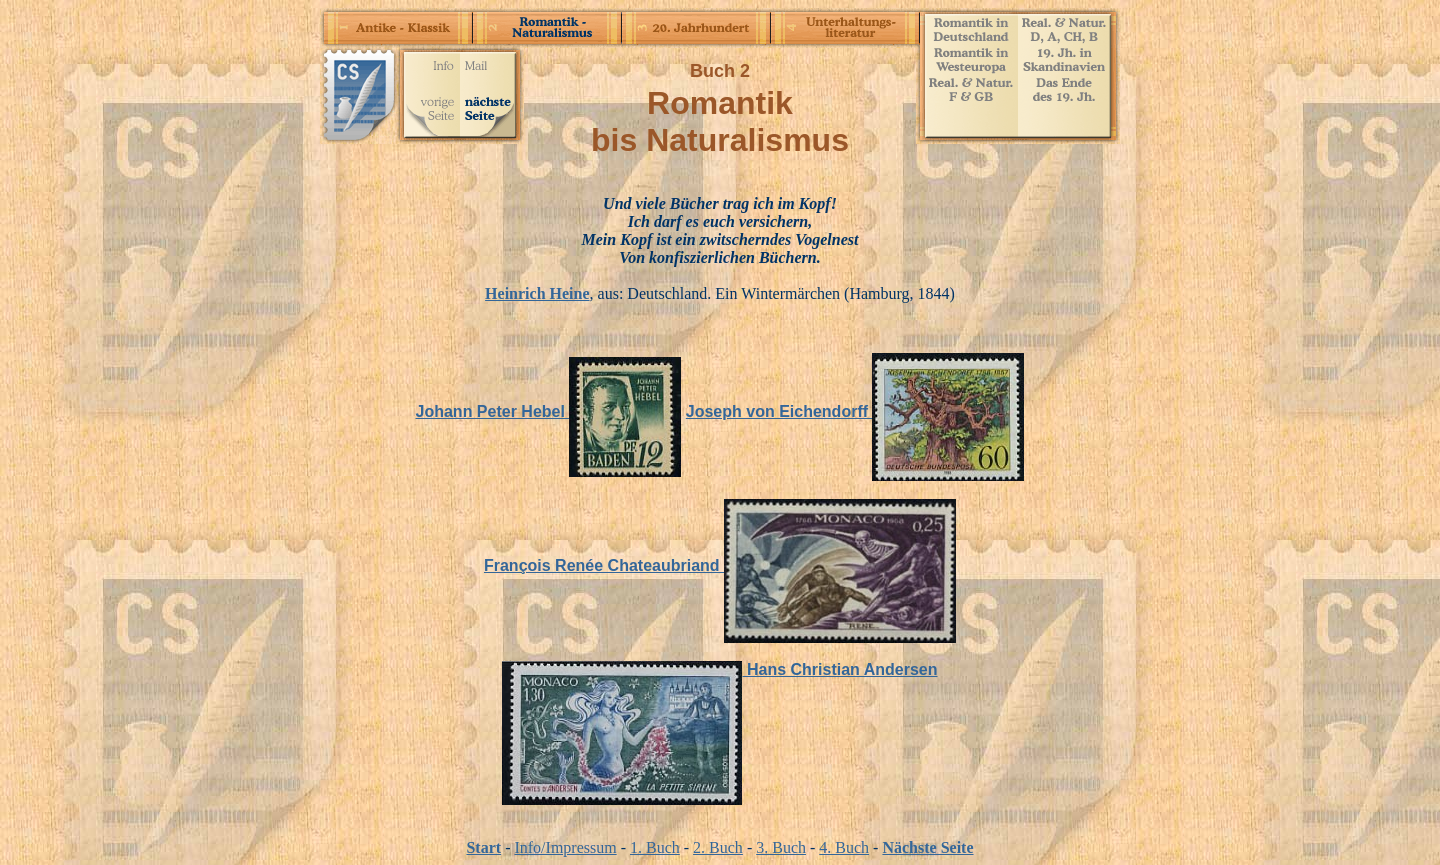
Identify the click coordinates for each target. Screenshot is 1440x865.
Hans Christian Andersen (719, 669)
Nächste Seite (927, 847)
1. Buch (655, 847)
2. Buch (718, 847)
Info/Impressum (565, 847)
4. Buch (844, 847)
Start (483, 847)
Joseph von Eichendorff (855, 411)
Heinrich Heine (537, 293)
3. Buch (781, 847)
